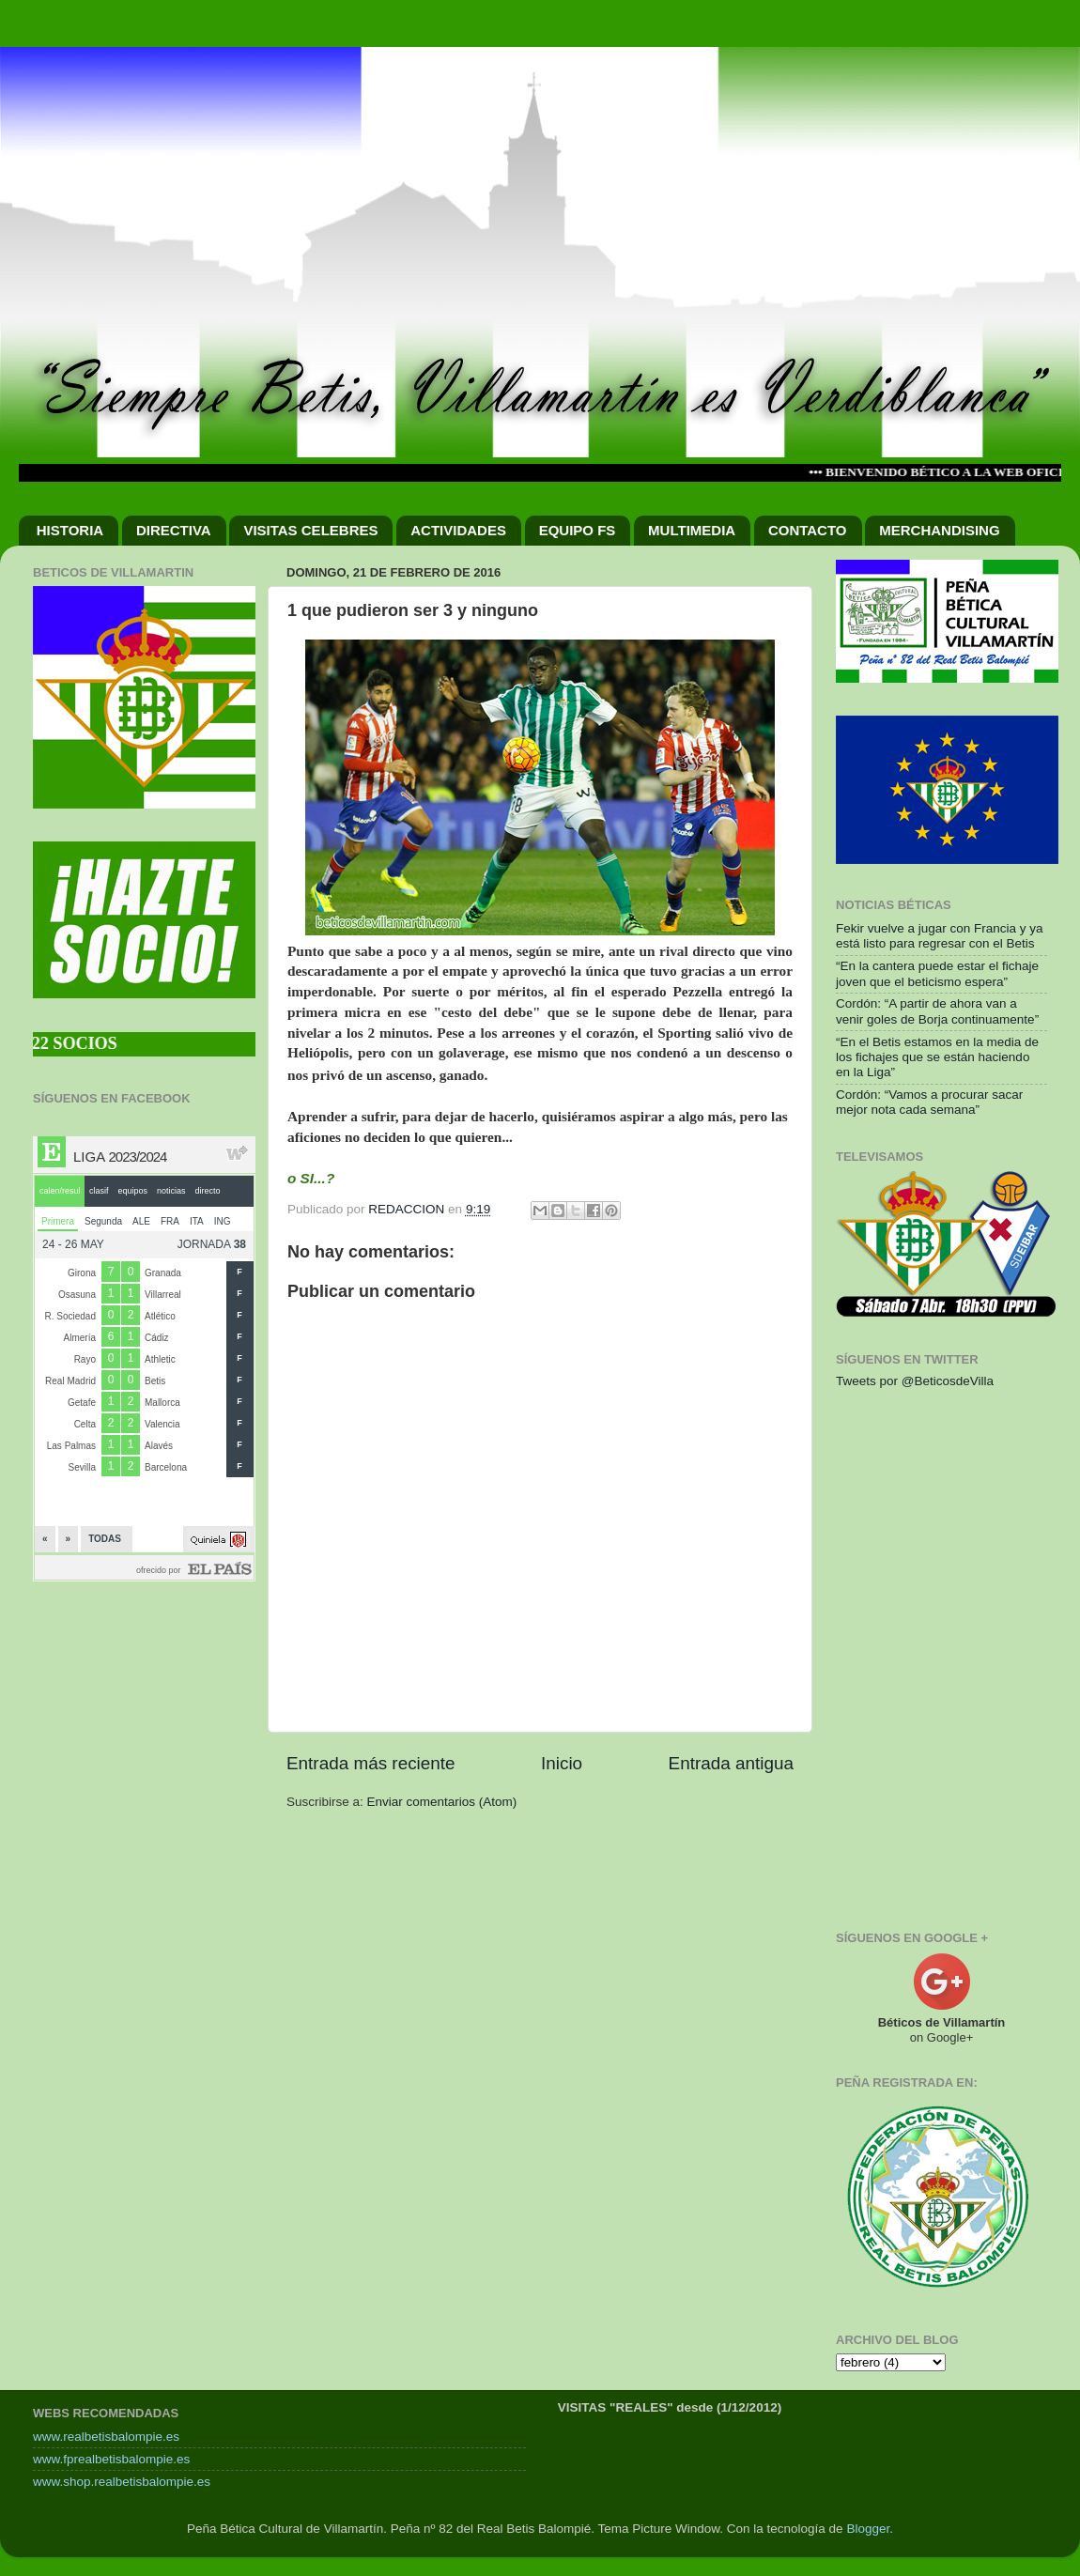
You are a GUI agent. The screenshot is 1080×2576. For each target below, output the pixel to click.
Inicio (561, 1763)
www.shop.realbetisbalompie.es (121, 2482)
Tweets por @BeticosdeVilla (915, 1381)
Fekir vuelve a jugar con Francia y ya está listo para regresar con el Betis (939, 935)
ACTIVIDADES (458, 530)
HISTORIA (70, 530)
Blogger (867, 2529)
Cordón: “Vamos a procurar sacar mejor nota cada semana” (929, 1102)
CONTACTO (807, 530)
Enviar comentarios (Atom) (442, 1802)
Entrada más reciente (370, 1763)
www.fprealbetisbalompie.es (111, 2459)
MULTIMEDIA (691, 530)
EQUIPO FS (577, 530)
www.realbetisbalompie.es (106, 2436)
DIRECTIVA (173, 530)
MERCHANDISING (939, 530)
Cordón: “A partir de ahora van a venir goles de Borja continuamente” (937, 1011)
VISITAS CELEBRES (310, 530)
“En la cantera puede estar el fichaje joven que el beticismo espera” (937, 973)
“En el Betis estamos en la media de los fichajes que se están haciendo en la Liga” (937, 1057)
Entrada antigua (731, 1763)
